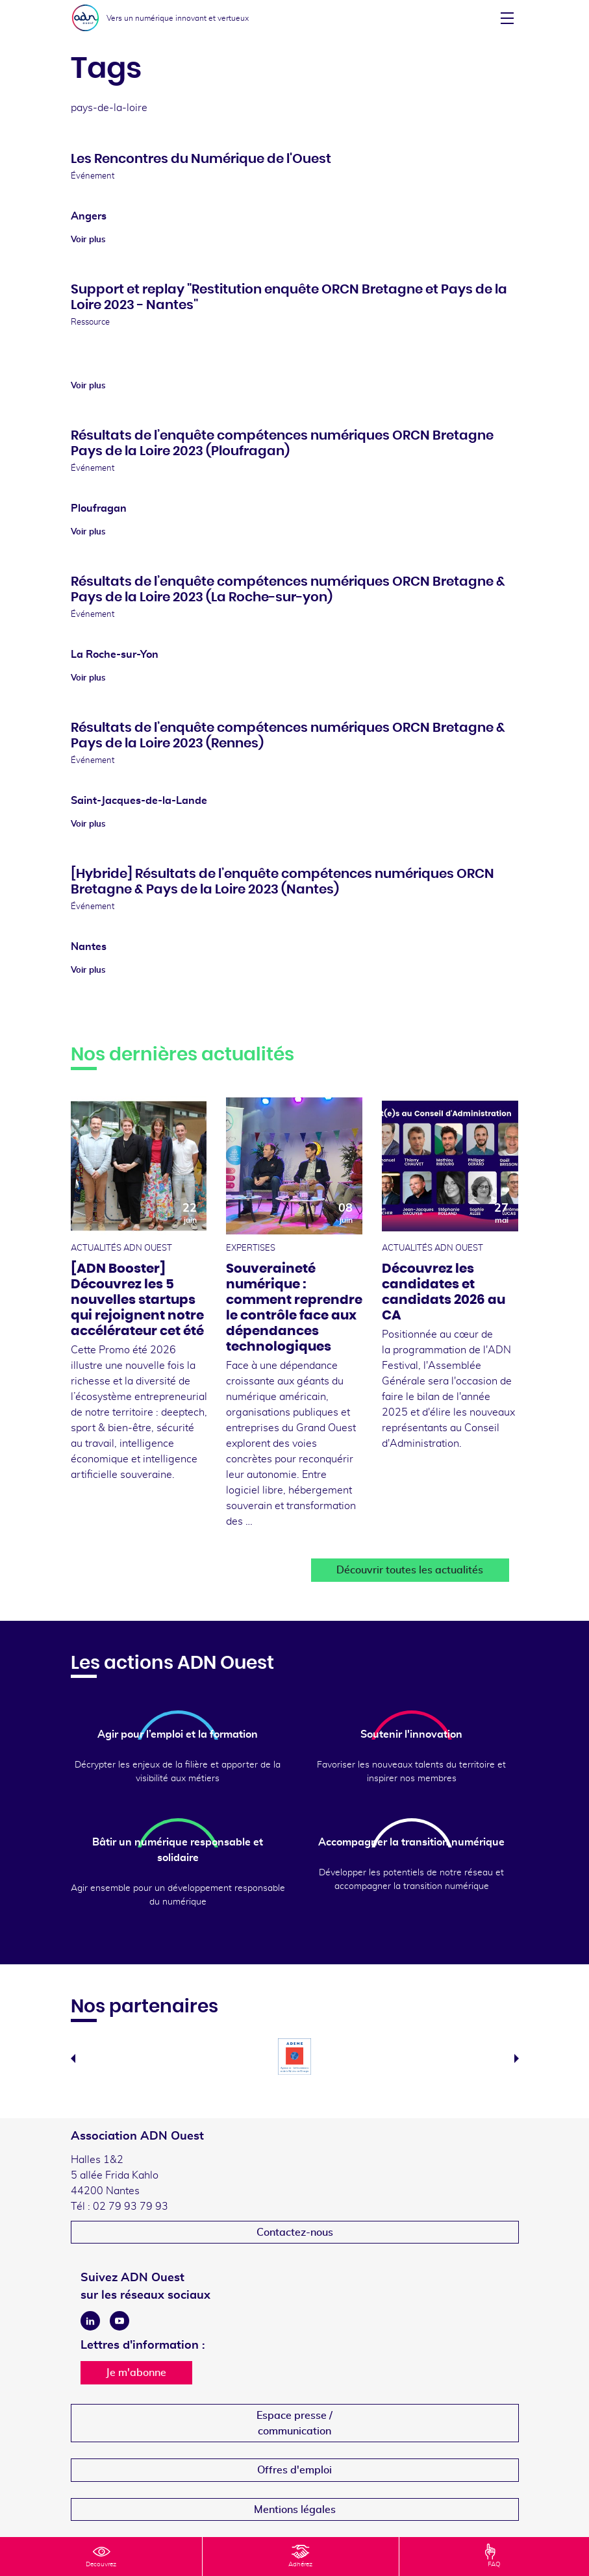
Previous (73, 2058)
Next (516, 2058)
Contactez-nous (295, 2232)
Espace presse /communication (294, 2423)
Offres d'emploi (294, 2470)
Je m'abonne (136, 2373)
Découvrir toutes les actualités (409, 1570)
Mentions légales (295, 2510)
